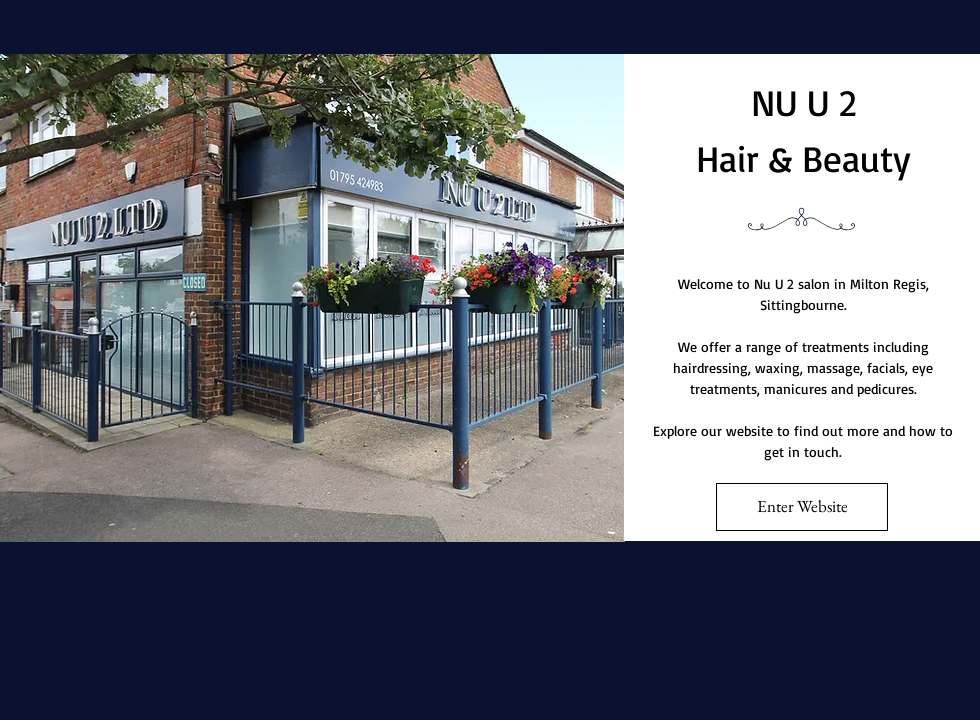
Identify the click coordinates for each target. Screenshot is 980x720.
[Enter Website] (802, 507)
